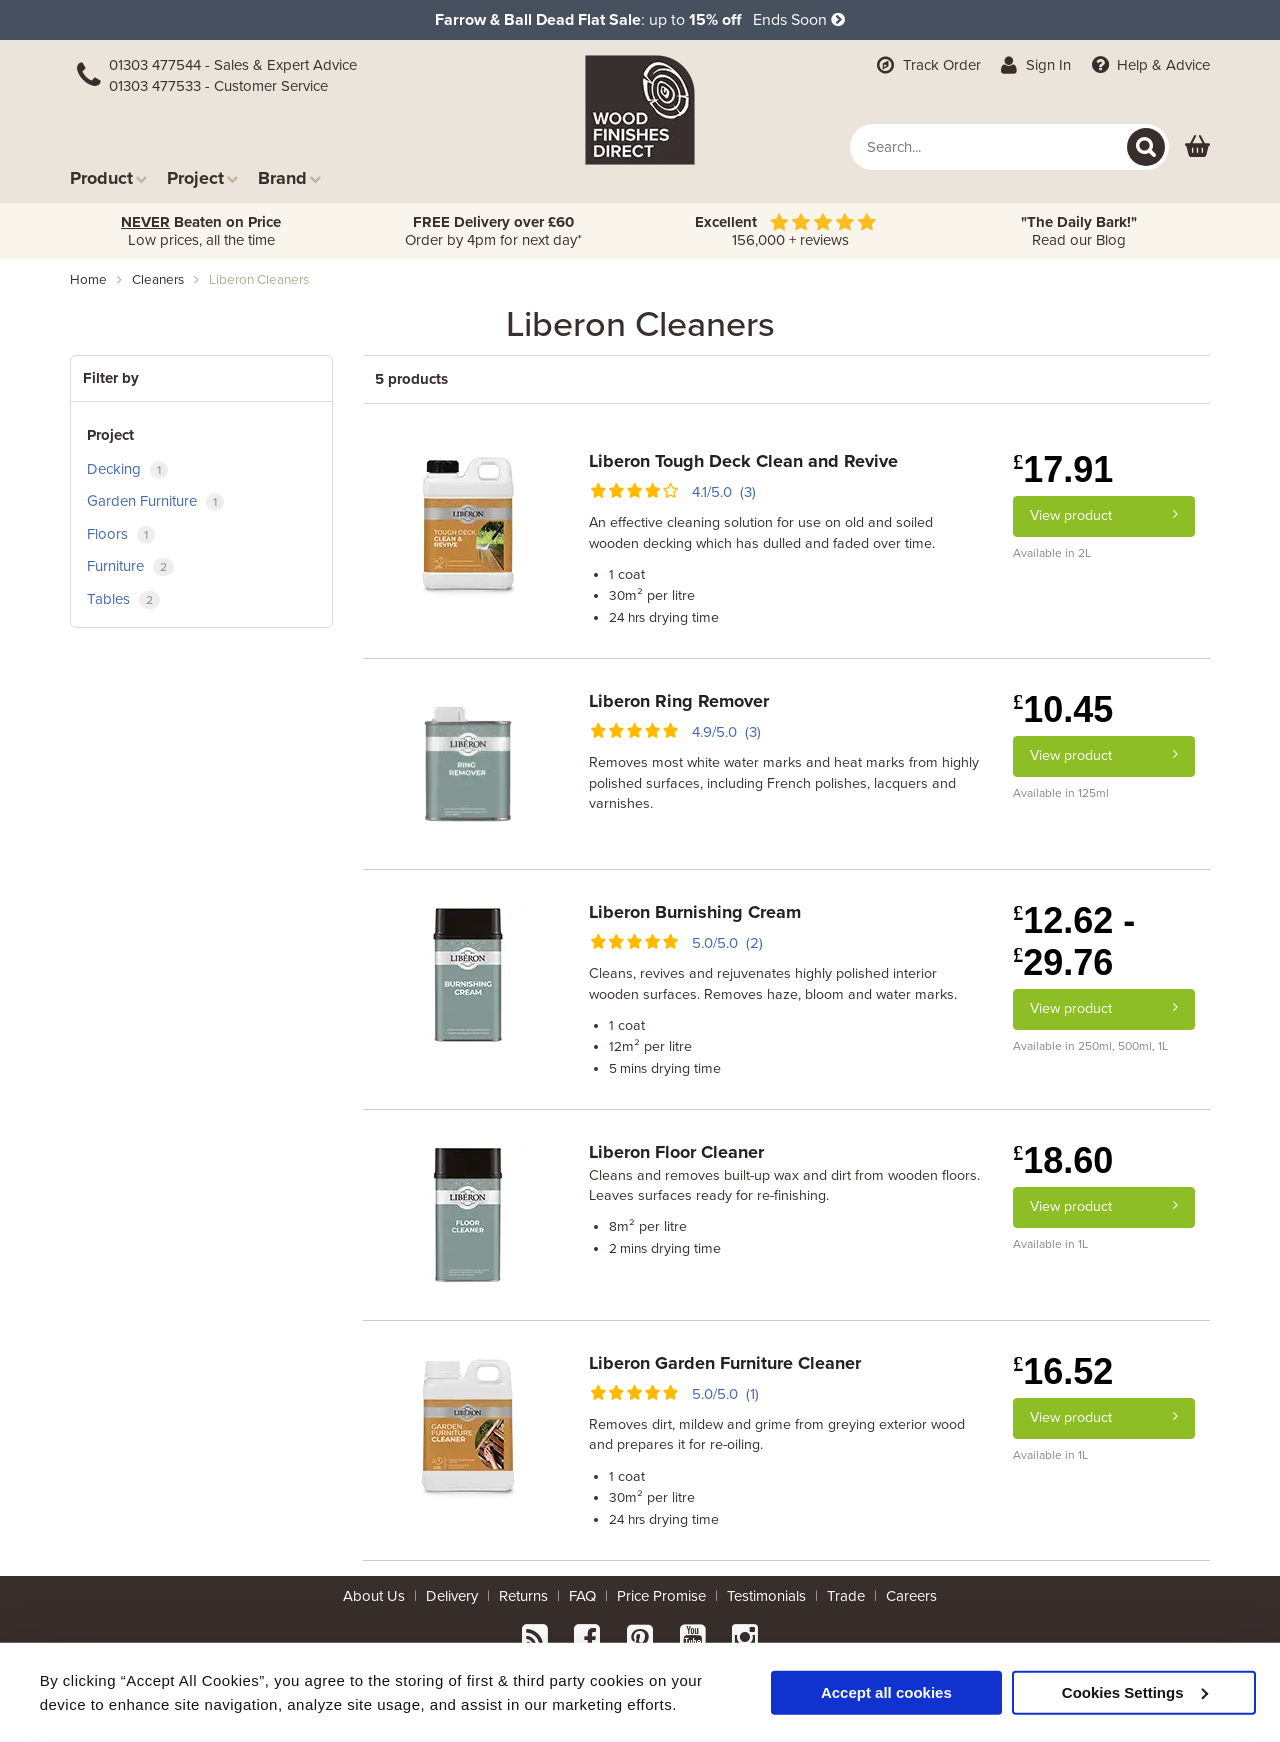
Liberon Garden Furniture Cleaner (725, 1363)
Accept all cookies (886, 1691)
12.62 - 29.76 (1074, 941)
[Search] (1146, 147)
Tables (123, 599)
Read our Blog (1079, 231)
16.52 (1063, 1371)
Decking (127, 469)
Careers (911, 1596)
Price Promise (661, 1596)
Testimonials (766, 1596)
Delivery (452, 1596)
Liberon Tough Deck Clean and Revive (743, 461)
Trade (846, 1596)
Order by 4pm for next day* (493, 231)
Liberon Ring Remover (679, 701)
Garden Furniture (155, 501)
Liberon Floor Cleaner (676, 1152)
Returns (523, 1596)
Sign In (1034, 65)
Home (88, 280)
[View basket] (1197, 147)
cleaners (158, 280)
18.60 (1063, 1160)
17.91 (1063, 469)
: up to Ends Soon (640, 20)
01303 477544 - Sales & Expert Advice (233, 65)
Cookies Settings (1135, 1691)
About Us (374, 1596)
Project (202, 177)
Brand (289, 177)
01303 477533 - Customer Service (218, 86)
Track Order (927, 65)
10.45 (1063, 709)
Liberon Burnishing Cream (695, 912)
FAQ (582, 1596)
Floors (121, 534)
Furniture (130, 566)
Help (1148, 65)
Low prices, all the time (201, 231)
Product (108, 177)
